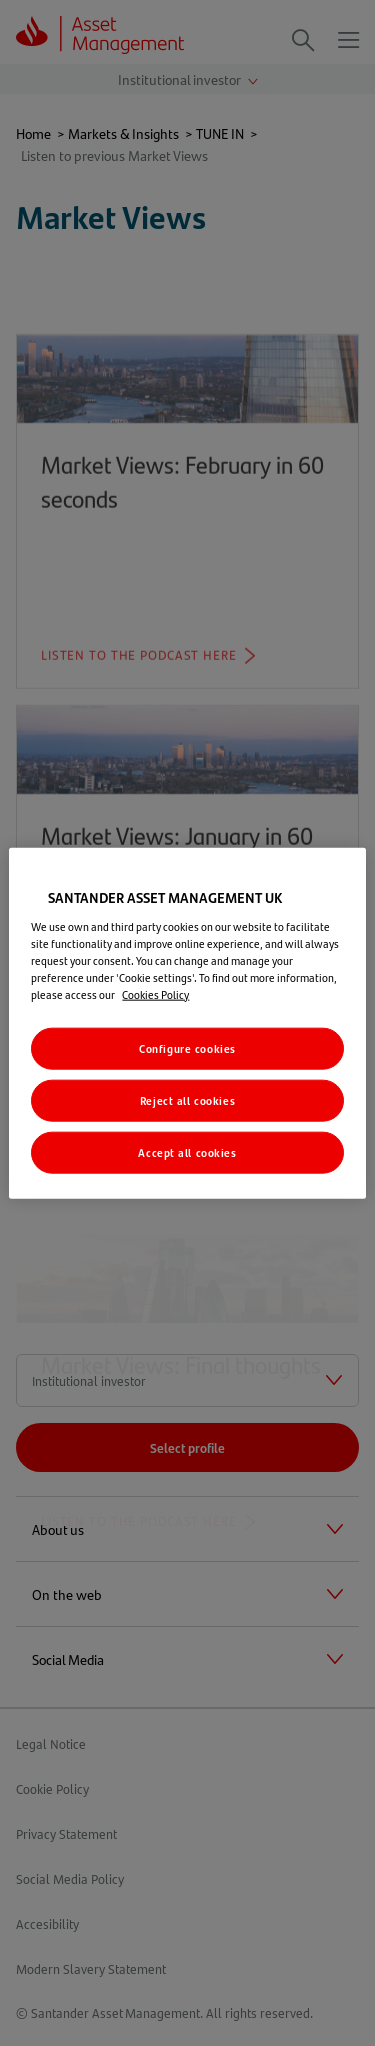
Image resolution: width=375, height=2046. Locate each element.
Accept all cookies (187, 1151)
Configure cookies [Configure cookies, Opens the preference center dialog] (187, 1048)
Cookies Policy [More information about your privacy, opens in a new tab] (155, 994)
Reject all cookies (187, 1099)
